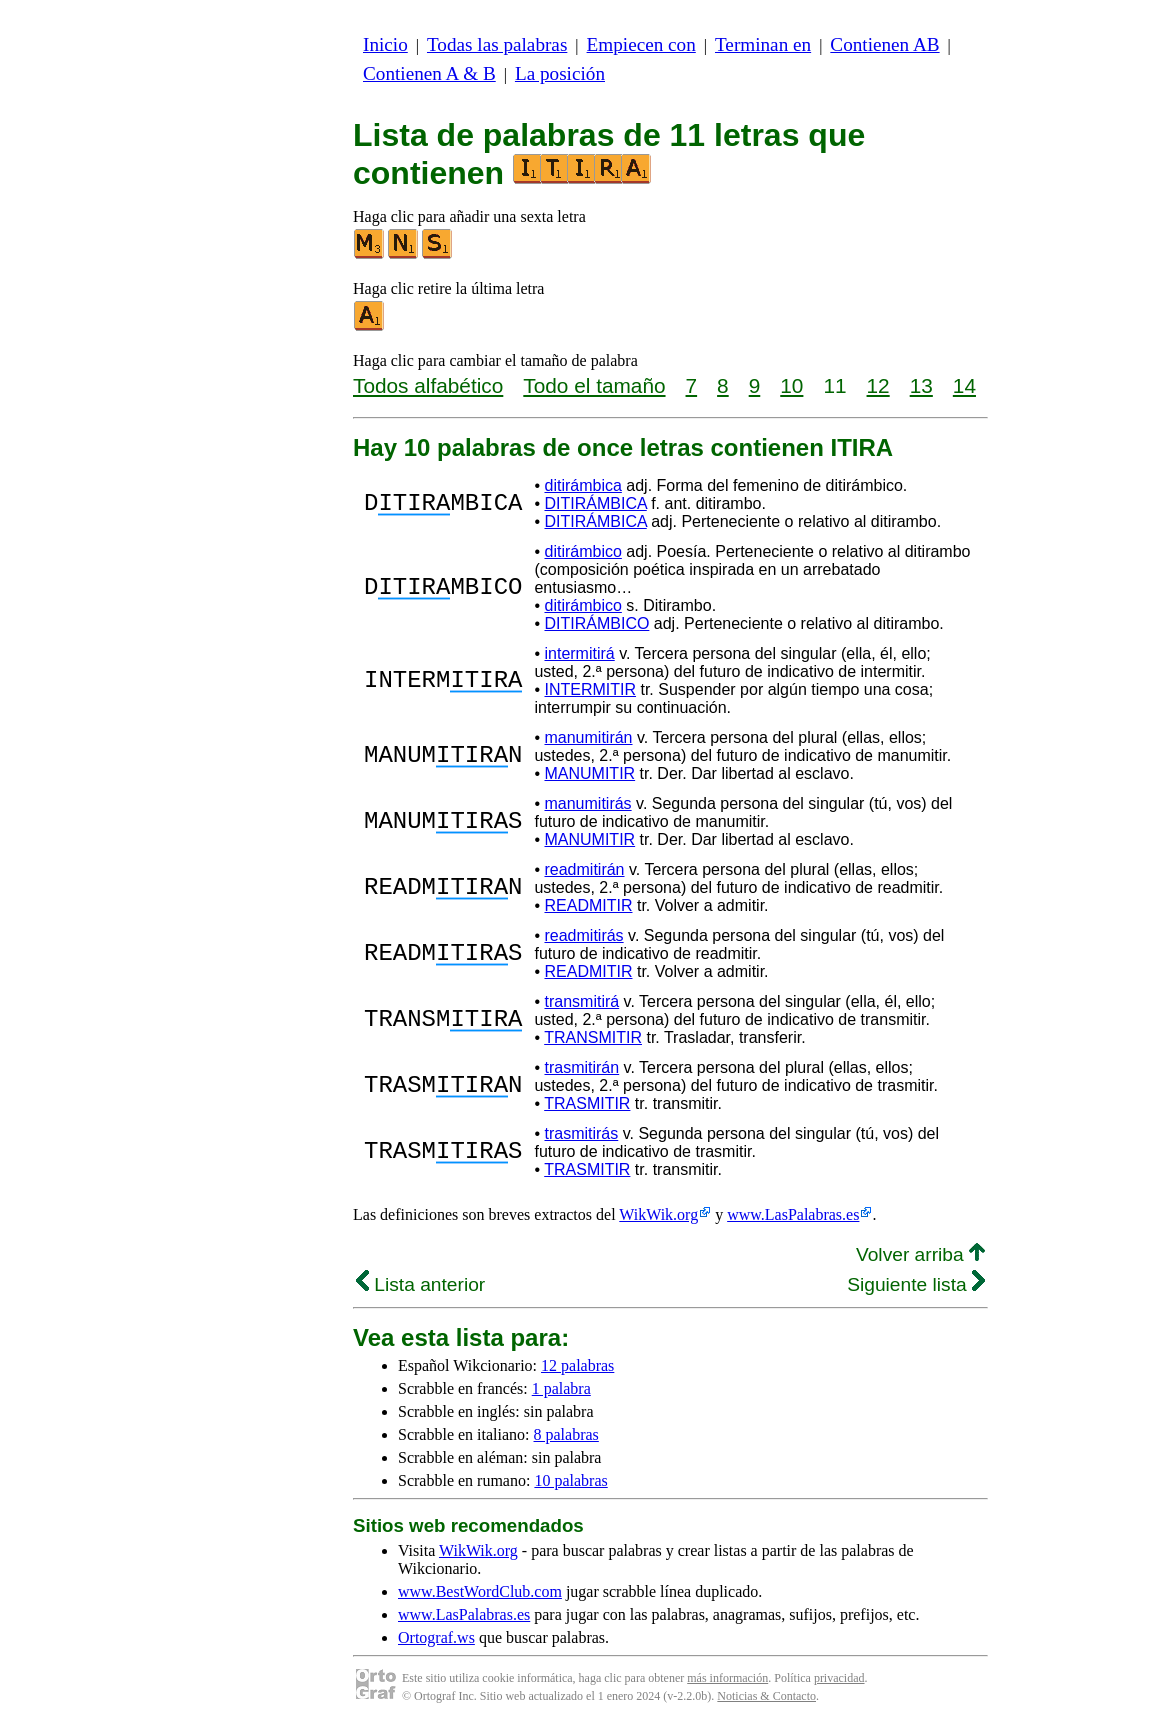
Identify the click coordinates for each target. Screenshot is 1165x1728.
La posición (560, 73)
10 (791, 385)
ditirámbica (582, 485)
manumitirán (588, 737)
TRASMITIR (587, 1103)
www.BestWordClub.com (480, 1591)
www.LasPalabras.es (793, 1214)
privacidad (839, 1678)
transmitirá (581, 1001)
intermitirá (579, 653)
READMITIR (588, 905)
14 (964, 385)
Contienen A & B (429, 73)
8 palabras (566, 1434)
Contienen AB (884, 44)
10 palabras (570, 1480)
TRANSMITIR (593, 1037)
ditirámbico (582, 551)
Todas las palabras (497, 44)
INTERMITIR (590, 689)
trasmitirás (581, 1133)
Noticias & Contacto (766, 1696)
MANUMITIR (589, 773)
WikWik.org (658, 1214)
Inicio (385, 44)
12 (878, 385)
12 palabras (577, 1365)
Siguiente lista (916, 1284)
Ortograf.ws (436, 1637)
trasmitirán (581, 1067)
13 (921, 385)
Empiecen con (641, 44)
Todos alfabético (428, 385)
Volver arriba (920, 1254)
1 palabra (561, 1388)
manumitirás (587, 803)
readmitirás (583, 935)
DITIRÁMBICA (595, 503)
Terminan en (763, 44)
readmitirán (584, 869)
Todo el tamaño (594, 385)
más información (727, 1678)
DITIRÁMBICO (596, 623)
